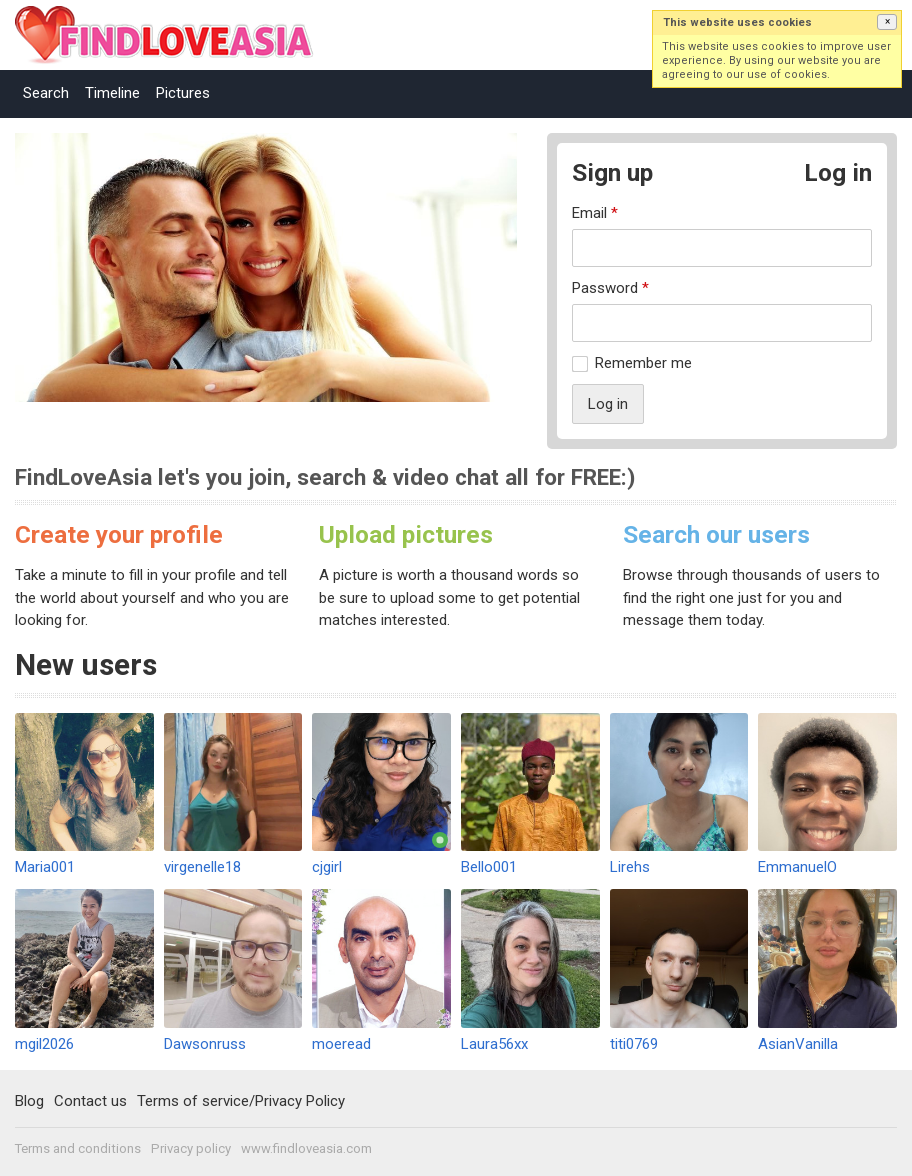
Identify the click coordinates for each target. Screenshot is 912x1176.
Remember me (643, 363)
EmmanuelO (797, 867)
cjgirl (327, 867)
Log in (838, 172)
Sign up (612, 172)
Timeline (112, 93)
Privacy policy (191, 1148)
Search (46, 93)
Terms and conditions (78, 1148)
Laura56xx (494, 1044)
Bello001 (489, 867)
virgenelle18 (202, 867)
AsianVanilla (798, 1044)
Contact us (90, 1101)
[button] (887, 22)
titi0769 (634, 1044)
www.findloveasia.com (306, 1148)
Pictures (183, 93)
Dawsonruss (205, 1044)
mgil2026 (44, 1044)
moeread (341, 1044)
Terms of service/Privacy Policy (241, 1101)
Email (595, 213)
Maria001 (45, 867)
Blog (29, 1101)
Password (610, 288)
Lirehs (630, 867)
